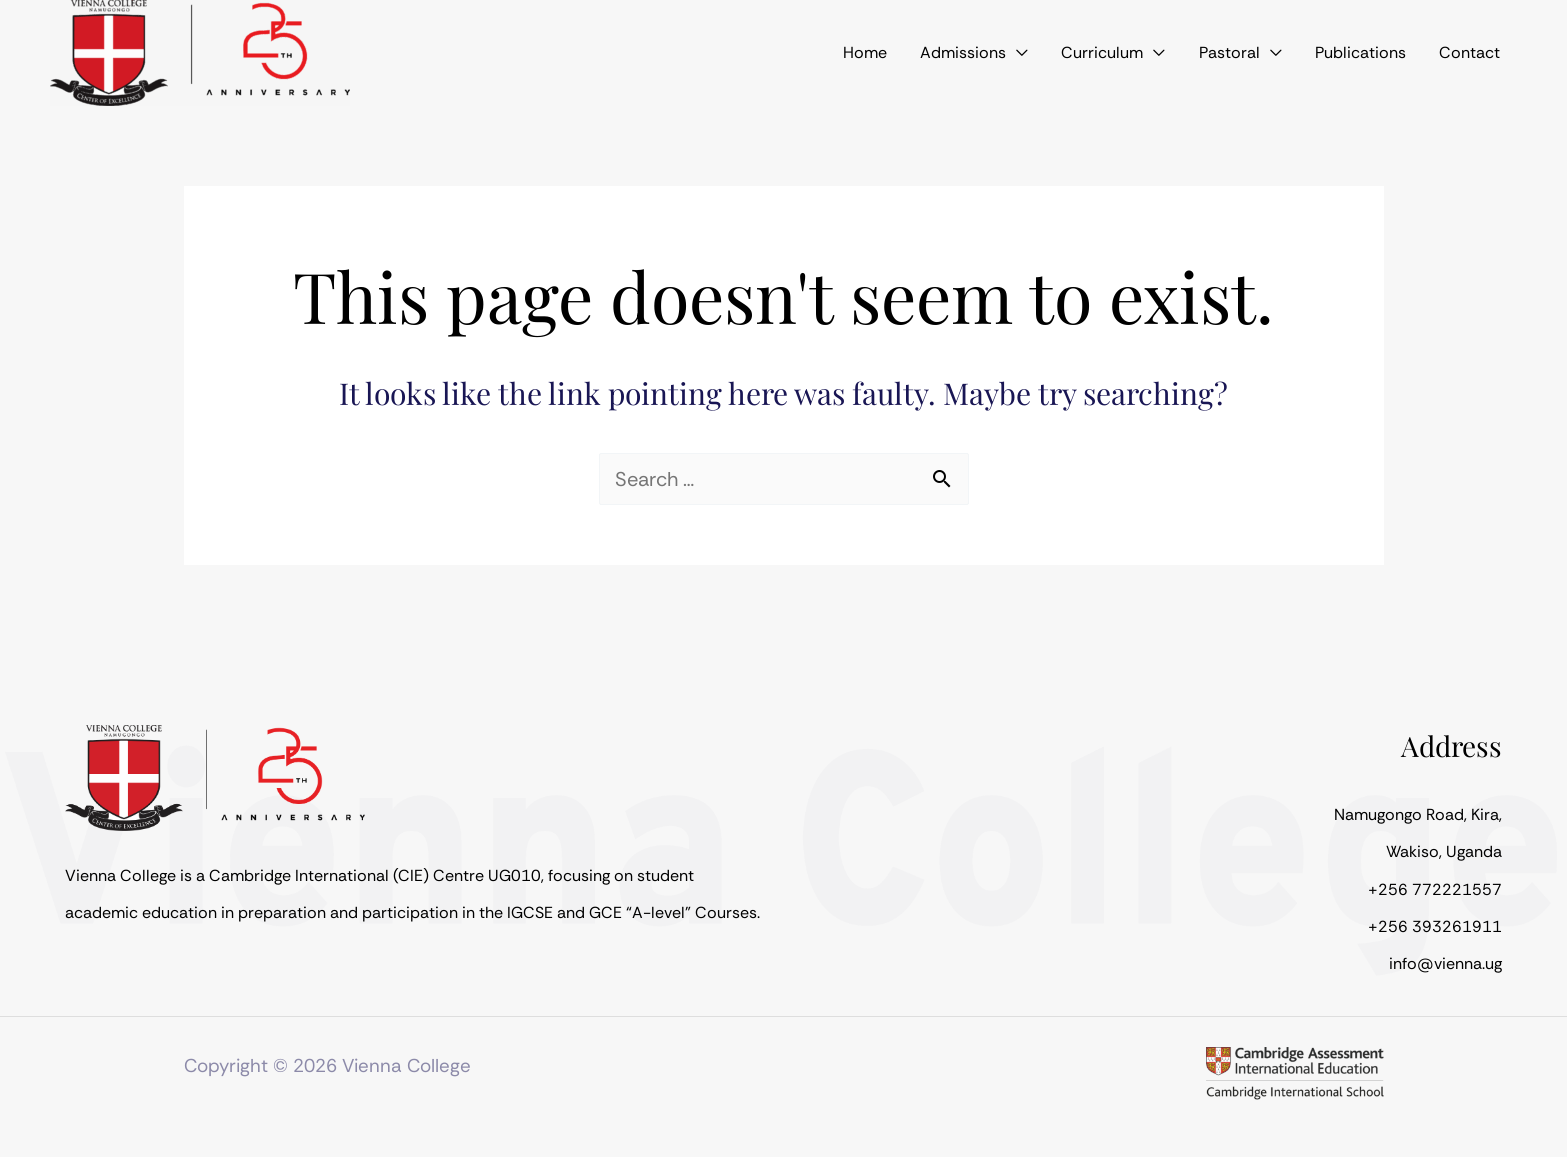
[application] (1077, 52)
